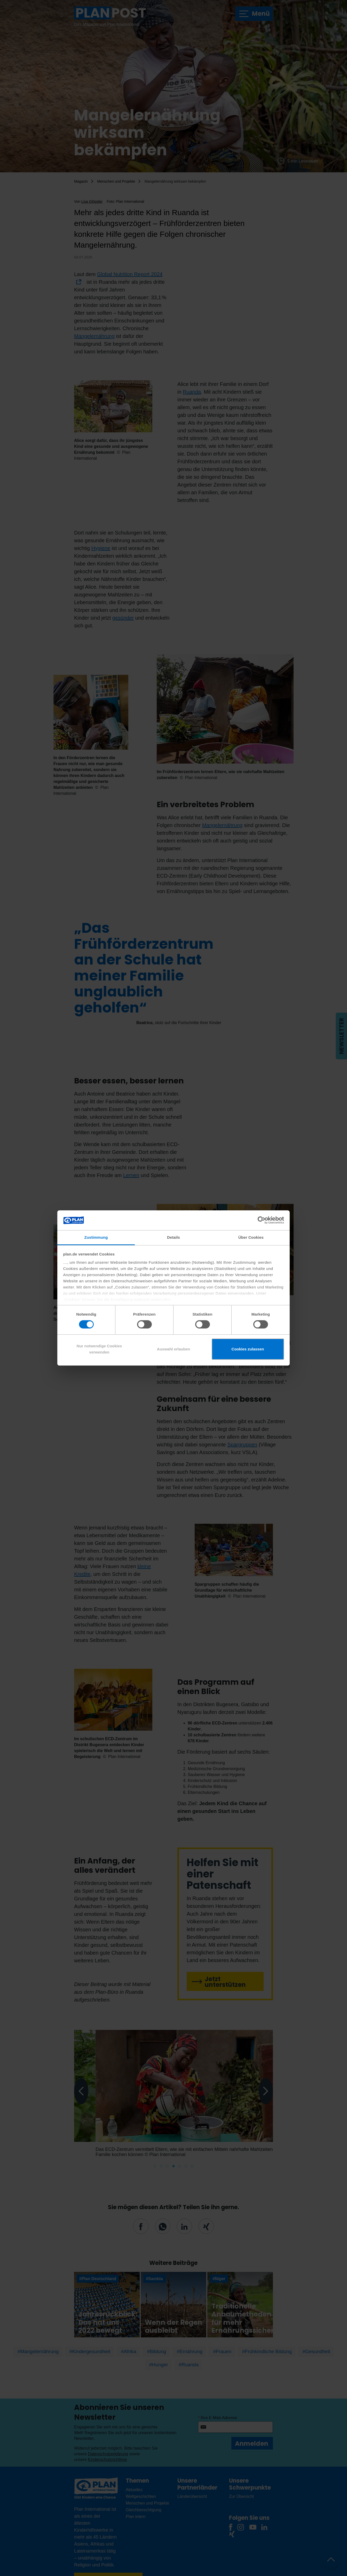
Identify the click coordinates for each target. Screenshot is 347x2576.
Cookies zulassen (248, 1349)
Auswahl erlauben (173, 1349)
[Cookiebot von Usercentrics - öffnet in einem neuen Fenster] (261, 1220)
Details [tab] (173, 1237)
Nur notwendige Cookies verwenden (99, 1349)
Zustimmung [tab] (96, 1237)
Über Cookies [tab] (251, 1237)
